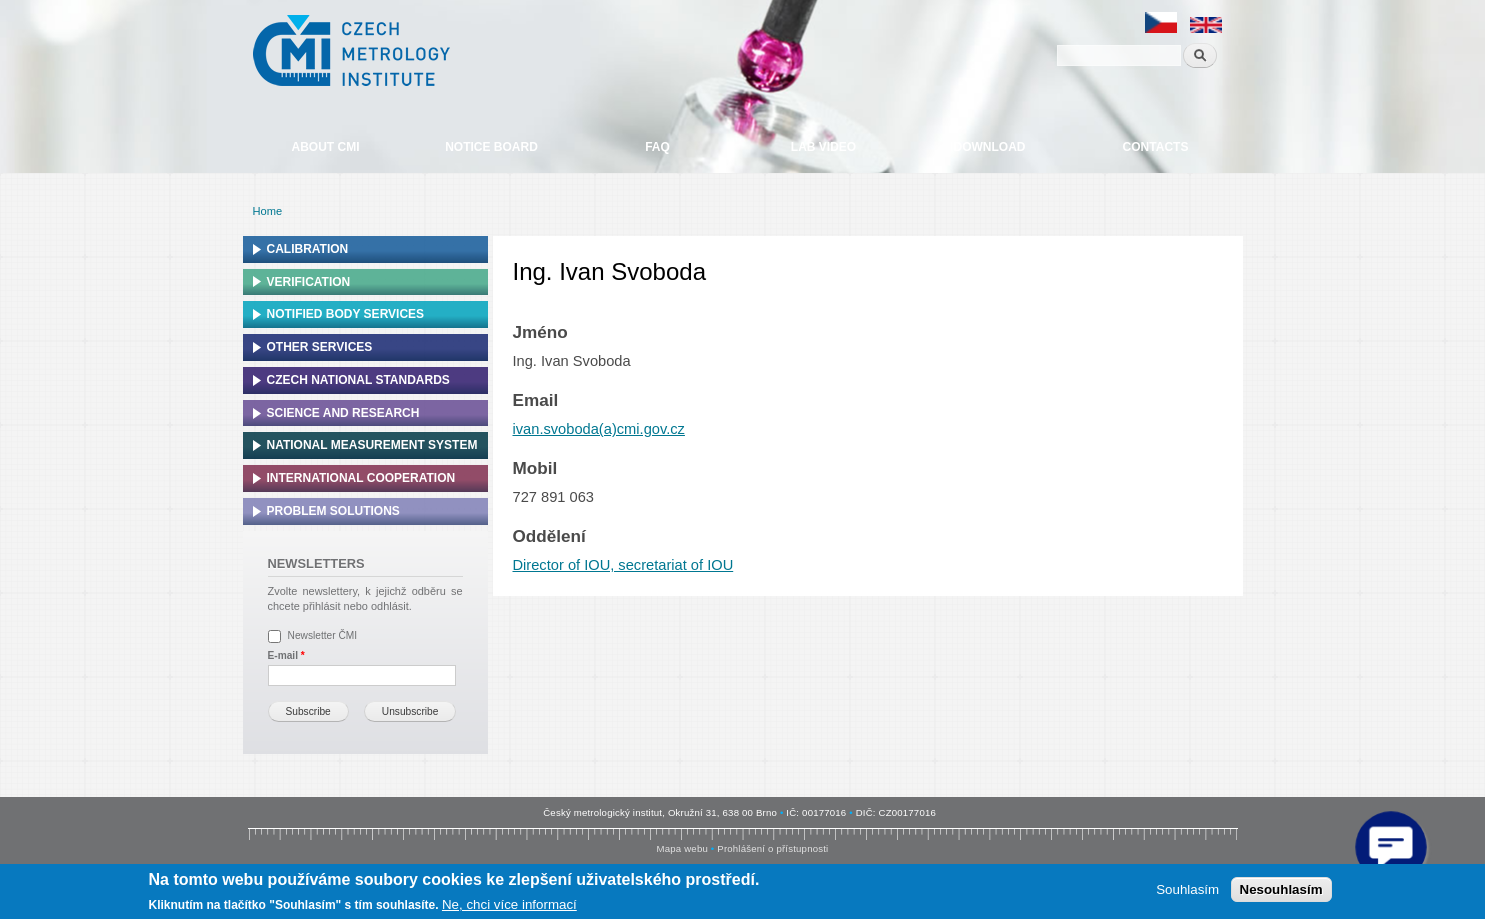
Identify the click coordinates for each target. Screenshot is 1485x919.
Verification (309, 282)
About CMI (326, 147)
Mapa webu (682, 848)
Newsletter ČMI (323, 635)
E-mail (286, 655)
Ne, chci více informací (509, 904)
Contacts (1156, 147)
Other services (320, 347)
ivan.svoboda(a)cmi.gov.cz (599, 429)
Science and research (343, 413)
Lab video (823, 147)
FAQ (657, 147)
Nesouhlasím (1281, 889)
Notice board (491, 147)
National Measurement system (372, 445)
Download (990, 147)
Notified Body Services (346, 314)
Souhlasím (1187, 889)
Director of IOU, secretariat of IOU (623, 565)
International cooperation (361, 478)
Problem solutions (333, 511)
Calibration (308, 249)
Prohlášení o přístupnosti (772, 848)
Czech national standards (358, 380)
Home (268, 211)
